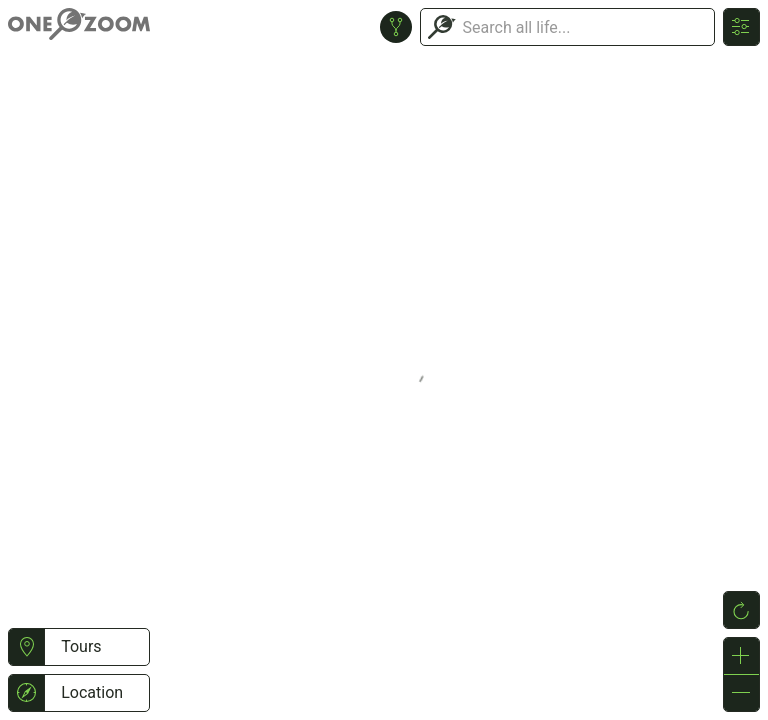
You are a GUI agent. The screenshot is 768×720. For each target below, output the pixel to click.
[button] (26, 647)
